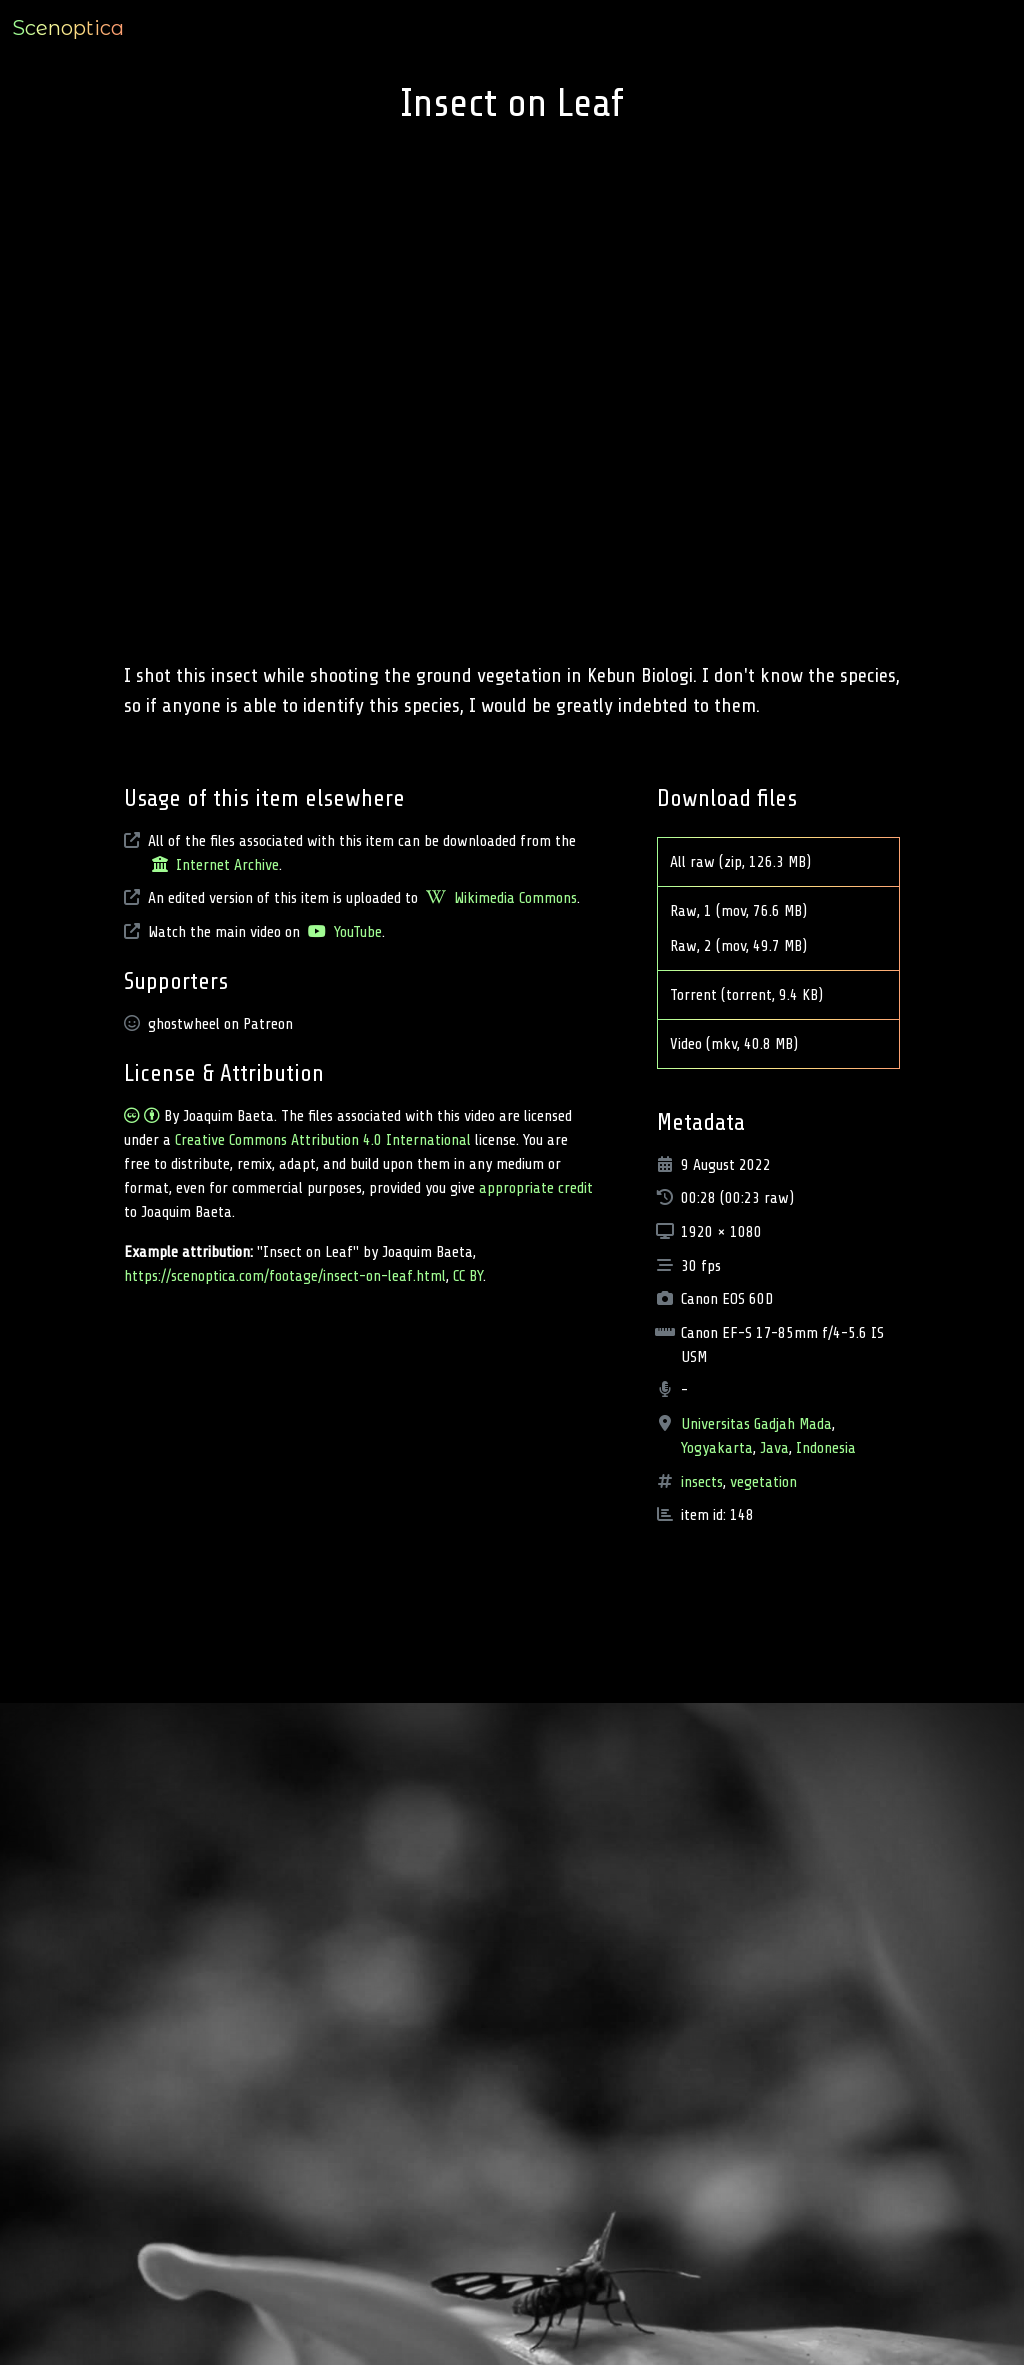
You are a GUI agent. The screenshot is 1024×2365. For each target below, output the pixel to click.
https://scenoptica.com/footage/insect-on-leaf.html (285, 1276)
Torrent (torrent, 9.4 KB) (758, 995)
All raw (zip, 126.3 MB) (752, 862)
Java (774, 1448)
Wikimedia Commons (499, 898)
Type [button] (794, 28)
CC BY (468, 1276)
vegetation (763, 1482)
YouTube (343, 932)
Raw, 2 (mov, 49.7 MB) (750, 946)
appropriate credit (536, 1188)
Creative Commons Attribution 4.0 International (323, 1140)
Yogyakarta (717, 1448)
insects (702, 1482)
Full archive (968, 28)
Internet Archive (213, 865)
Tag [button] (904, 28)
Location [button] (851, 28)
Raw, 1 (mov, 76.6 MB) (750, 911)
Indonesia (826, 1448)
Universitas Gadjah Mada (756, 1424)
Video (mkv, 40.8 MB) (746, 1044)
